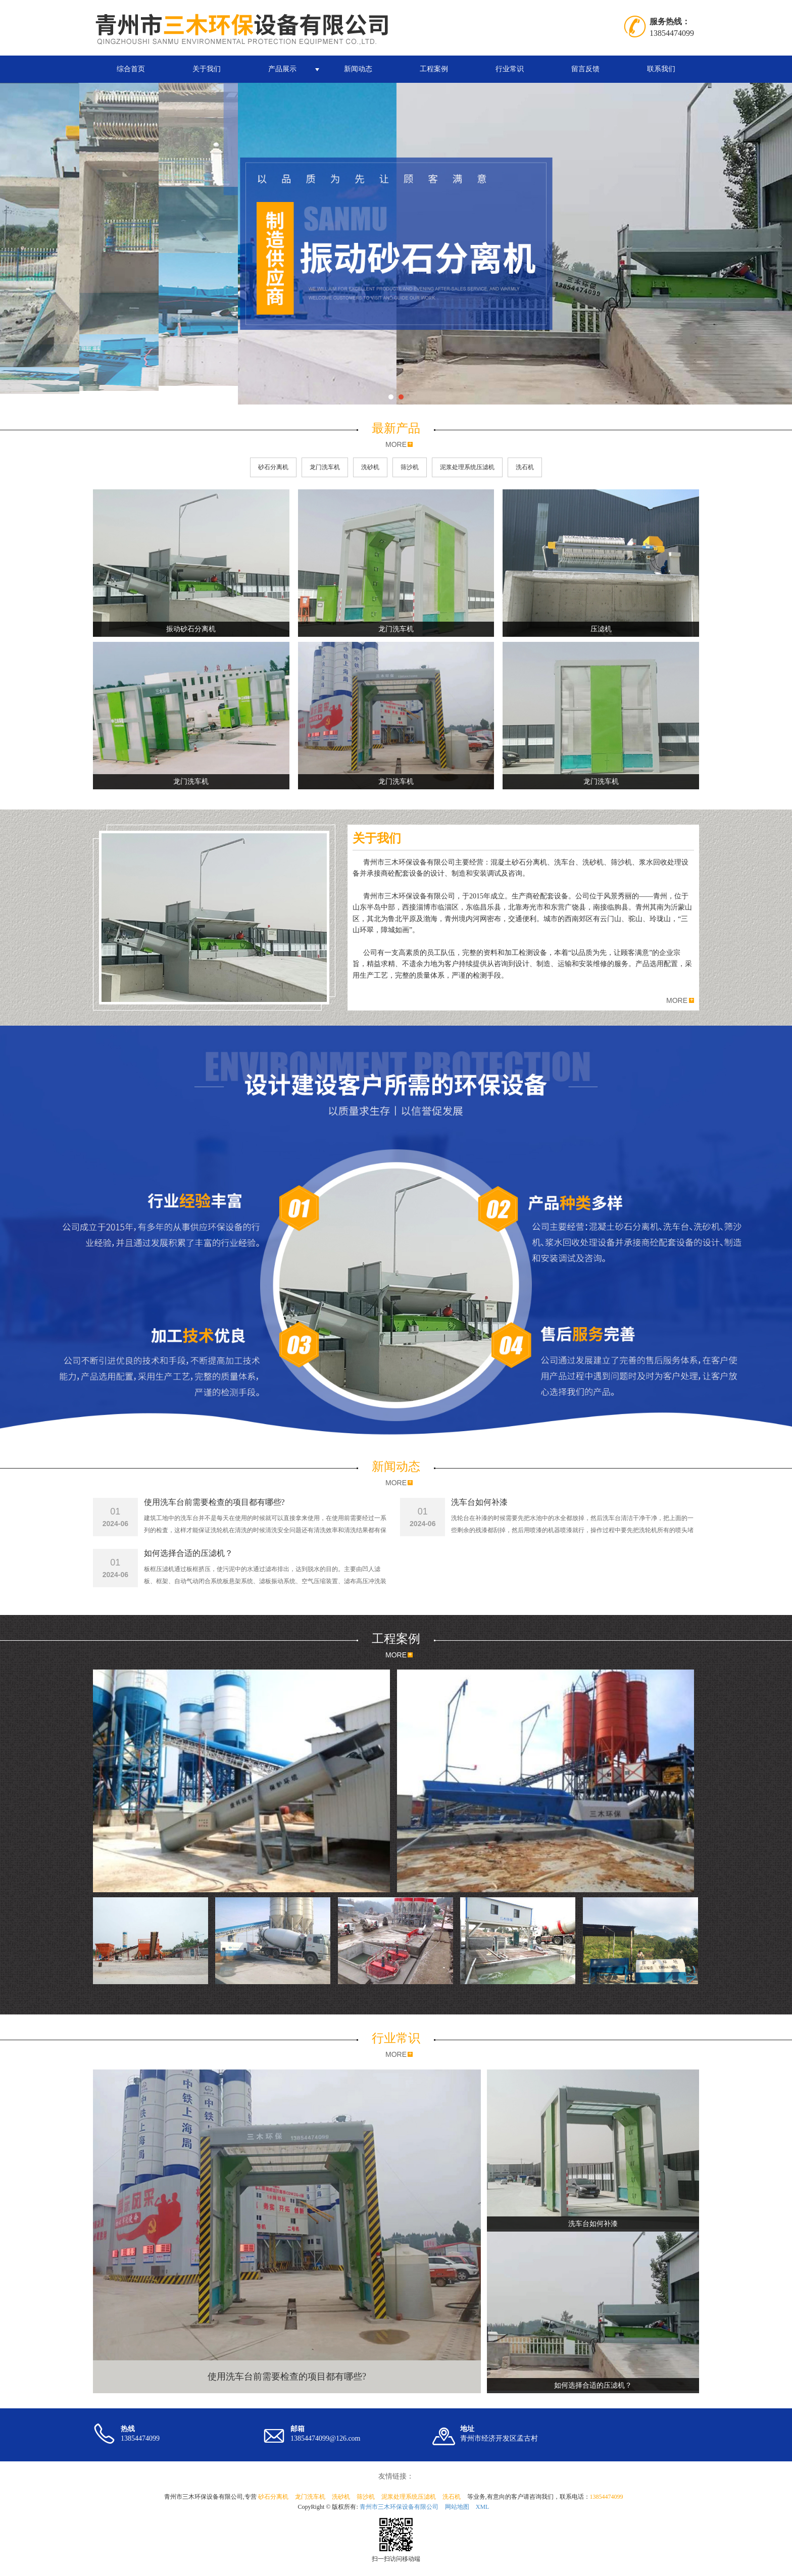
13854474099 (606, 2496)
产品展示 (282, 69)
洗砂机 (370, 467)
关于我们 (206, 69)
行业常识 (510, 69)
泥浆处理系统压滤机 (467, 467)
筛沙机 (410, 467)
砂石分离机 (273, 467)
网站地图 (457, 2506)
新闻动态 (358, 69)
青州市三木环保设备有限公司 (399, 2506)
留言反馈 (585, 69)
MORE (396, 444)
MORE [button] (676, 1000)
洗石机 (525, 467)
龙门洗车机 (325, 467)
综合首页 (131, 69)
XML (482, 2506)
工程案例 (434, 69)
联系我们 (661, 69)
